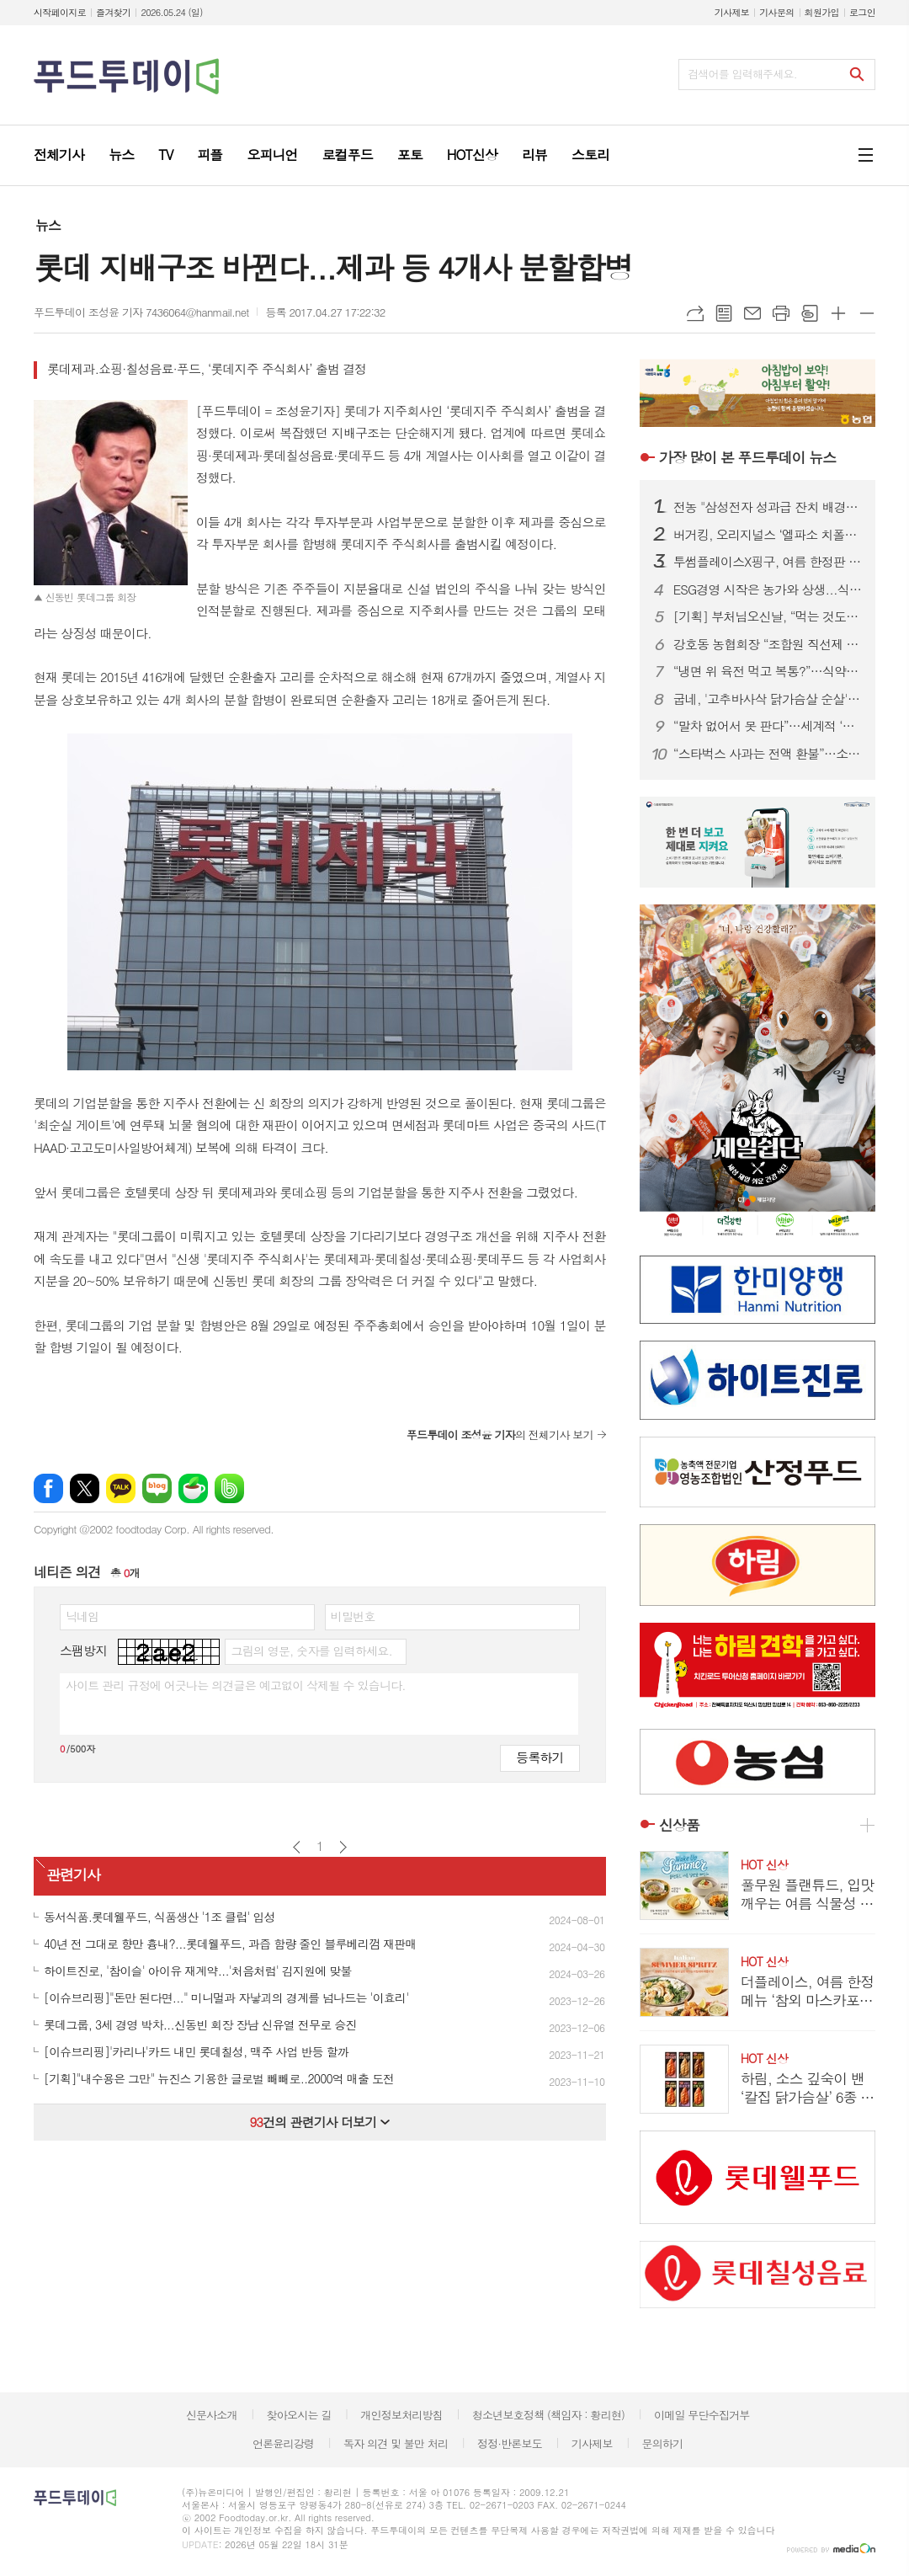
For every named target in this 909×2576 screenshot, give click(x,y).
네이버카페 (193, 1488)
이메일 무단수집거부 (702, 2415)
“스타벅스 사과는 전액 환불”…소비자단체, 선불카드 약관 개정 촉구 (767, 753)
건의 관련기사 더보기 (319, 2122)
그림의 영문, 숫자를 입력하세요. (311, 1650)
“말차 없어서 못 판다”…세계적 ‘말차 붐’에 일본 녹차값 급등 (767, 725)
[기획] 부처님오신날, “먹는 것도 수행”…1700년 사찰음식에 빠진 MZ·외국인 (767, 616)
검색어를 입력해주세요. (742, 73)
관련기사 (73, 1874)
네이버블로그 (157, 1488)
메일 (752, 313)
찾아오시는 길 (299, 2415)
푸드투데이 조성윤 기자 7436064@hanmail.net (141, 312)
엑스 (84, 1488)
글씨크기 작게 (866, 313)
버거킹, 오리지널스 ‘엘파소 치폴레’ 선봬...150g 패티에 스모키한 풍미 (767, 534)
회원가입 (822, 12)
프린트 (781, 313)
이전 (296, 1847)
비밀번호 (353, 1616)
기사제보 (732, 12)
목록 (723, 313)
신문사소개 (211, 2415)
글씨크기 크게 (838, 313)
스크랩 (809, 313)
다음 (343, 1847)
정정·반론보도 (509, 2443)
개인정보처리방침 (401, 2415)
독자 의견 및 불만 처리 (395, 2443)
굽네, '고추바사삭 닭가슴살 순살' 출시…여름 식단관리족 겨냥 (767, 699)
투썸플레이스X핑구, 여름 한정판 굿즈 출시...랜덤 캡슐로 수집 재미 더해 (767, 561)
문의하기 (662, 2443)
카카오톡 (121, 1488)
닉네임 (82, 1616)
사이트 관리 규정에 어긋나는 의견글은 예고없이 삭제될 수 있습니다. (236, 1685)
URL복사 (695, 313)
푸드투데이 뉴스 (747, 457)
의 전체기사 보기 (500, 1435)
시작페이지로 (60, 12)
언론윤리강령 (283, 2443)
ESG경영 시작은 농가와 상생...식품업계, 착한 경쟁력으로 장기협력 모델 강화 (767, 589)
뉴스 (48, 225)
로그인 (862, 12)
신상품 (679, 1825)
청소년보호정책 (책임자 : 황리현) (548, 2415)
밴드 (229, 1488)
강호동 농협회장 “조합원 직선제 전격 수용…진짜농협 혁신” (767, 644)
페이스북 (48, 1488)
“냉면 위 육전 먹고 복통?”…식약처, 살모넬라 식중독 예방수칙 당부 (767, 671)
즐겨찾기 (113, 12)
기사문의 (776, 12)
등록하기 (539, 1757)
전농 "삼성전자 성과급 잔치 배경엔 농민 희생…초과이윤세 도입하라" (767, 507)
